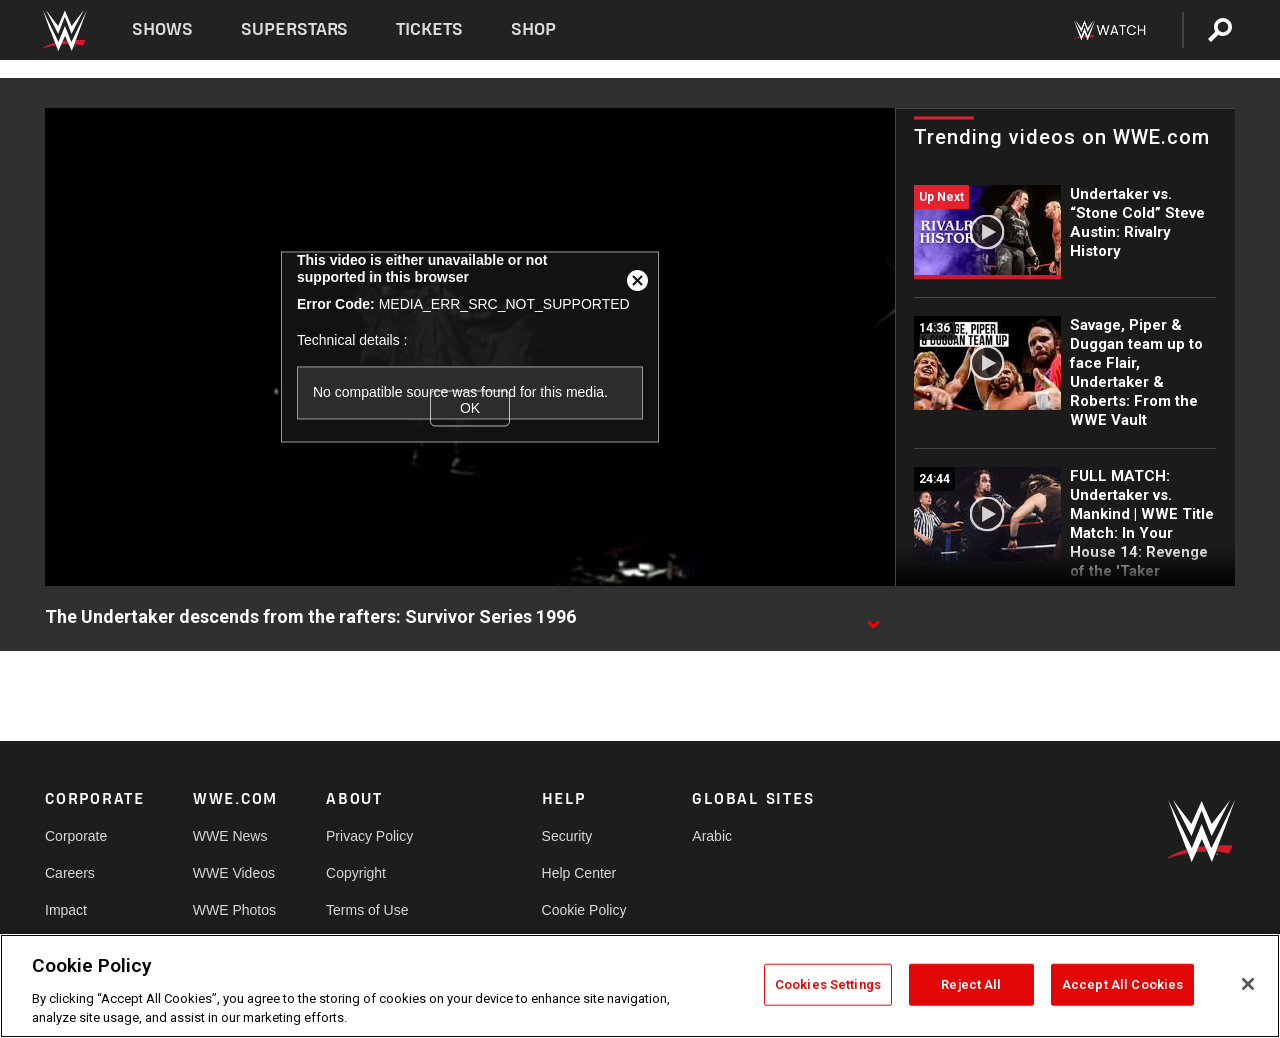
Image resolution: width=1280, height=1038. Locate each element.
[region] (640, 986)
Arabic (712, 836)
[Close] (1248, 984)
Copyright (356, 873)
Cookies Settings (828, 984)
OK (470, 408)
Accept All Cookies (1122, 984)
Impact (66, 910)
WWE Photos (234, 910)
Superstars (295, 29)
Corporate (76, 836)
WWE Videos (234, 873)
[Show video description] (873, 618)
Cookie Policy (584, 910)
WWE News (230, 836)
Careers (70, 873)
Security (567, 836)
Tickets (429, 29)
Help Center (579, 873)
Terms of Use (367, 910)
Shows (162, 29)
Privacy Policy (369, 836)
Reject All (971, 984)
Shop (533, 29)
